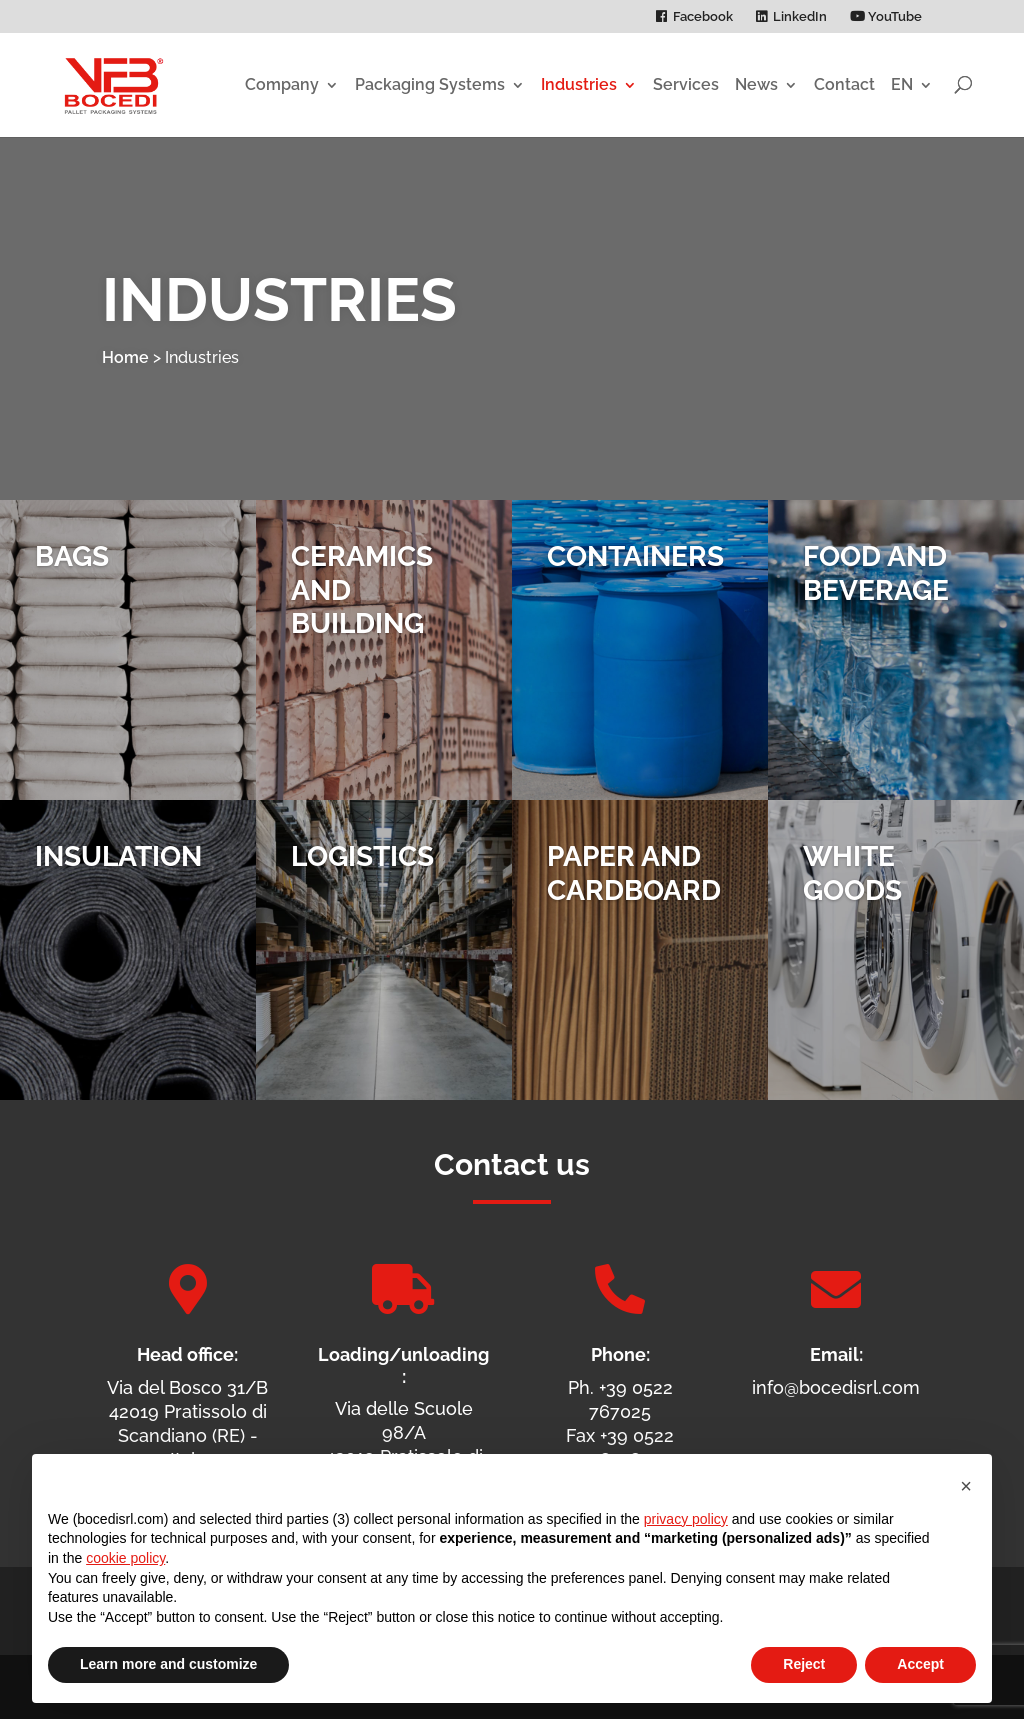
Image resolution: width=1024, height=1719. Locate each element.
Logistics (362, 856)
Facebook (703, 17)
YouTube (886, 17)
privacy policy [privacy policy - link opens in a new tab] (686, 1519)
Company (282, 84)
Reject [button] (804, 1664)
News (756, 84)
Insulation (118, 856)
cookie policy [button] (125, 1558)
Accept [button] (920, 1664)
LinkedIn (800, 17)
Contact (844, 84)
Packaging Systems (430, 84)
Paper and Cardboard (634, 873)
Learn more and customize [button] (168, 1664)
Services (686, 84)
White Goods (852, 873)
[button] (966, 1486)
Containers (635, 556)
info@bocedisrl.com (836, 1387)
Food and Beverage (876, 573)
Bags (72, 556)
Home (125, 357)
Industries (579, 84)
